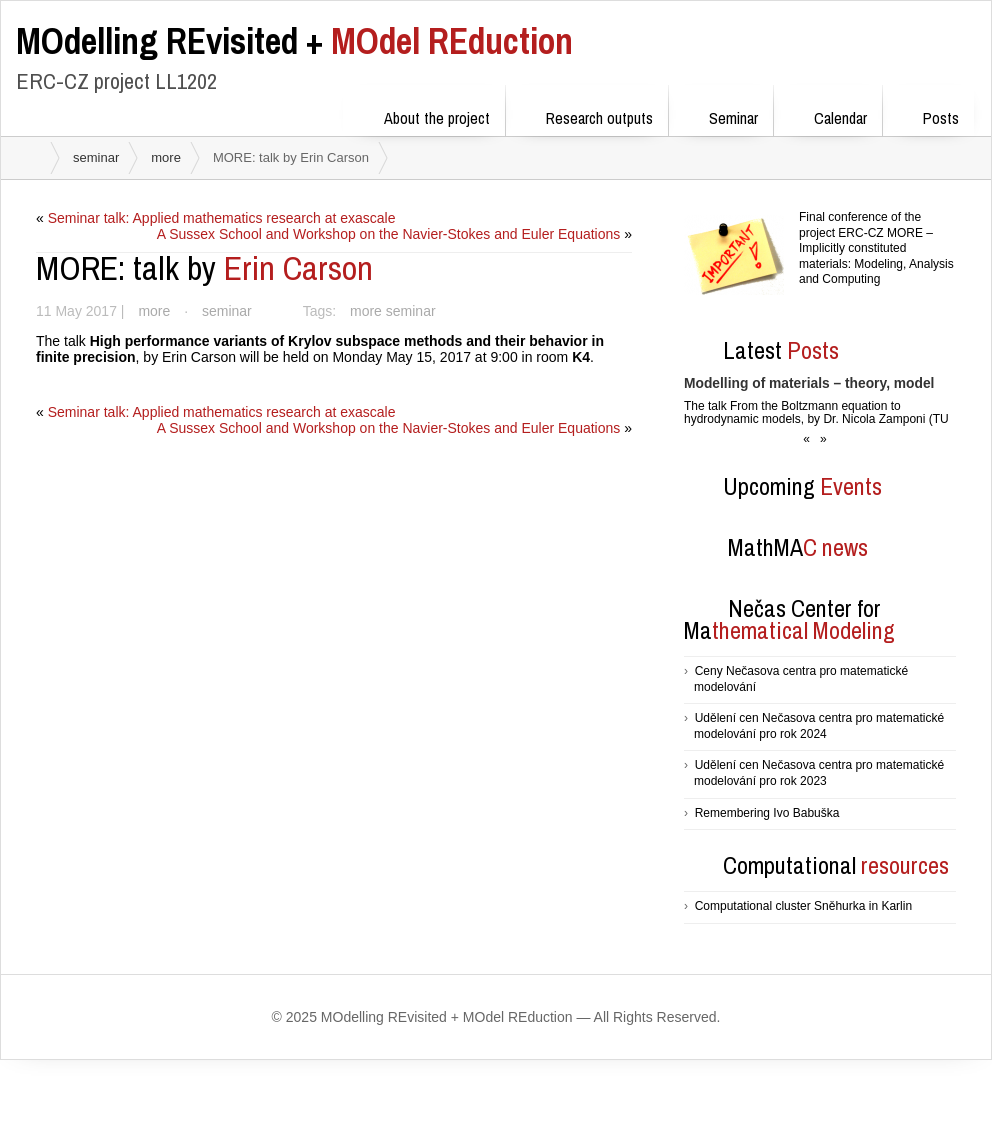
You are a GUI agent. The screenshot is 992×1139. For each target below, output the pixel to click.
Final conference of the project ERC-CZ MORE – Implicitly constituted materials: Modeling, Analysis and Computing (876, 248)
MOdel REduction (294, 41)
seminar (96, 157)
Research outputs (586, 114)
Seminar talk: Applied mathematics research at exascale (223, 218)
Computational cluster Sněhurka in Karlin (803, 906)
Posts (928, 114)
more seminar (396, 311)
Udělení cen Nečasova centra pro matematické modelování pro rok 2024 (819, 726)
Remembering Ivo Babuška (767, 813)
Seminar (720, 114)
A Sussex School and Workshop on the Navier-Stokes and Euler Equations (387, 234)
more (166, 157)
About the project (424, 114)
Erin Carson (204, 268)
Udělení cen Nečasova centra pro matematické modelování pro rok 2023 (819, 773)
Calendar (827, 114)
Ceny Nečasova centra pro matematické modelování (801, 679)
